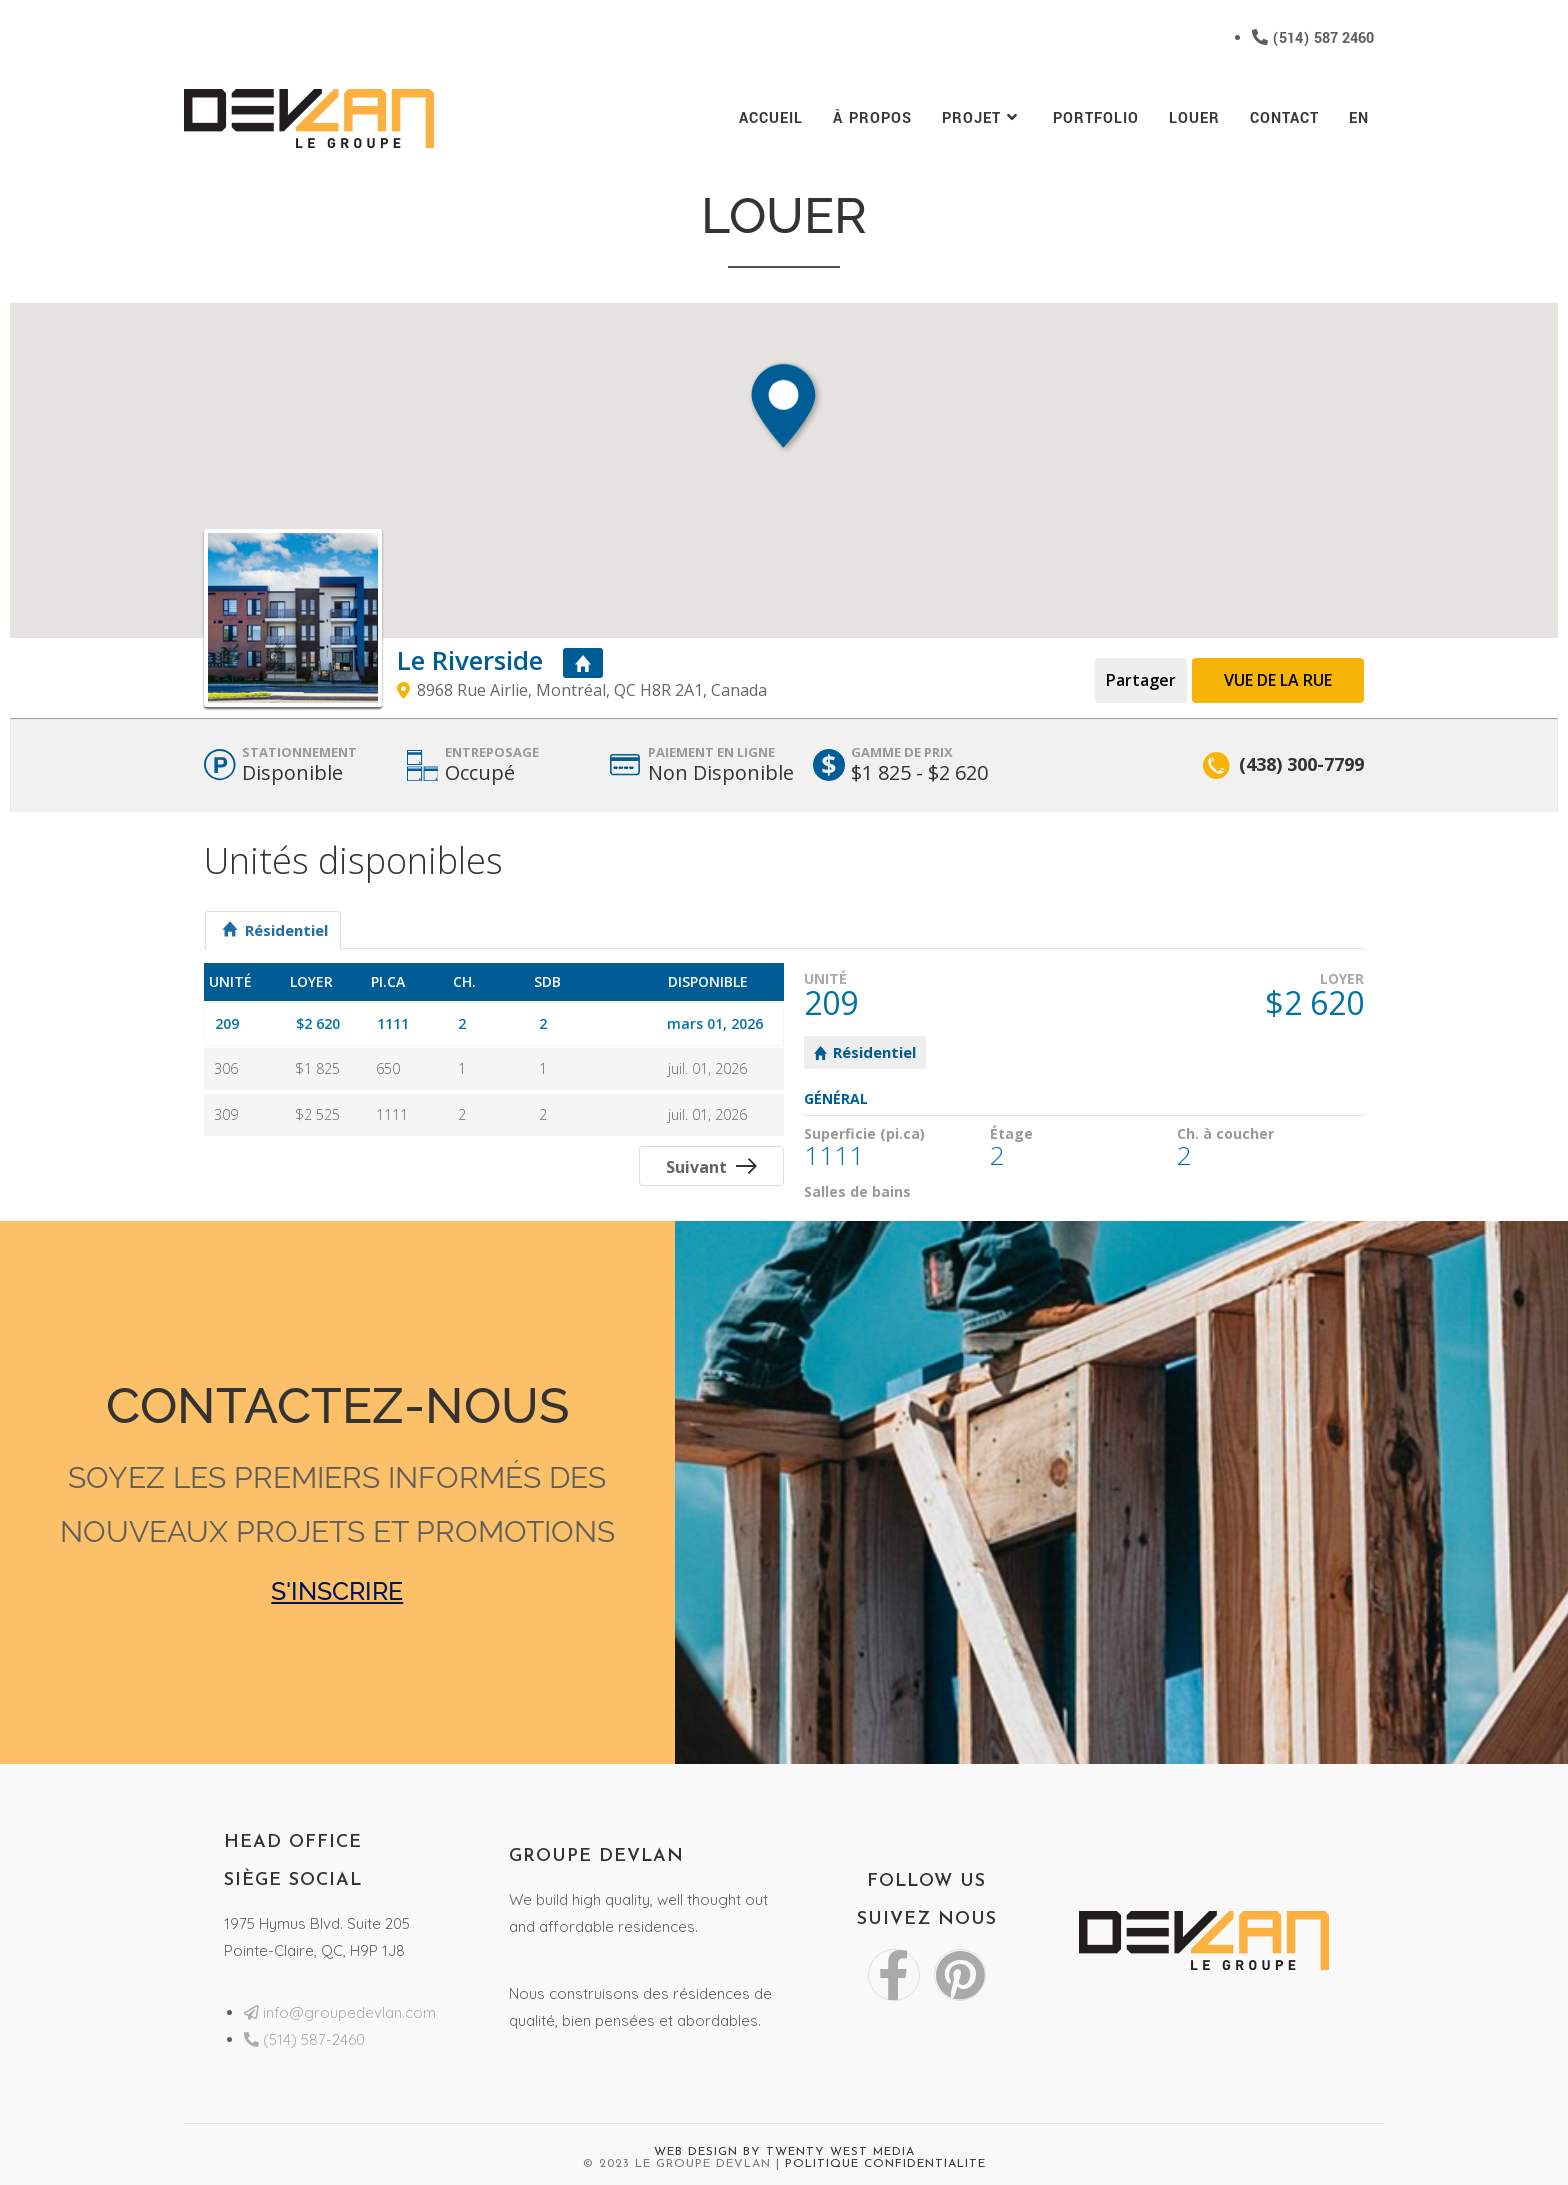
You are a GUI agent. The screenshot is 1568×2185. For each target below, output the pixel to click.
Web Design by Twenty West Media (784, 2152)
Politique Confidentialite (885, 2164)
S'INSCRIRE (337, 1591)
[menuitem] (1359, 118)
